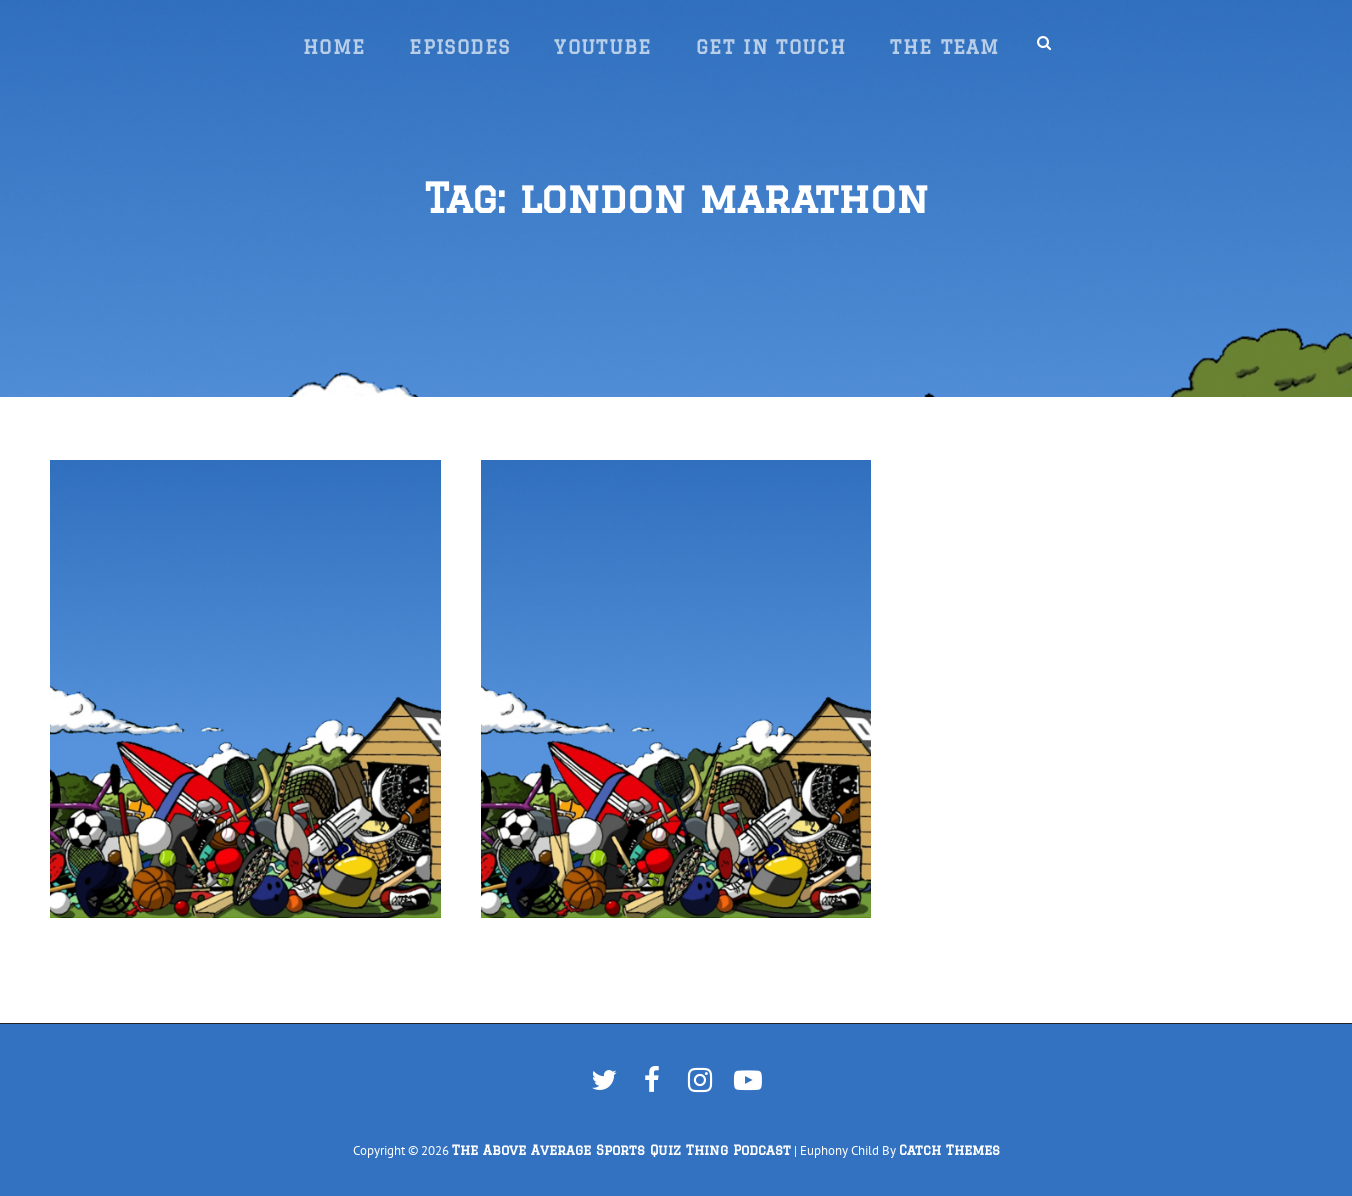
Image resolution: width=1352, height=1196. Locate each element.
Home (334, 47)
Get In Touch (771, 47)
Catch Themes (949, 1150)
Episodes (459, 47)
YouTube (603, 47)
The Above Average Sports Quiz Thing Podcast (621, 1150)
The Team (944, 47)
